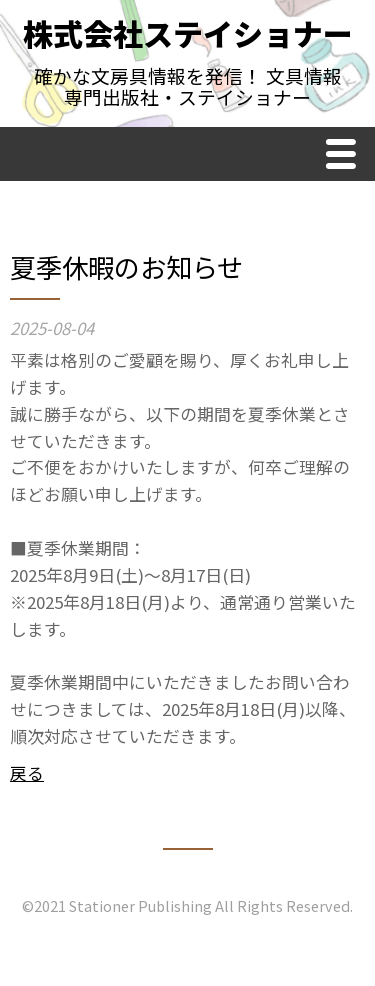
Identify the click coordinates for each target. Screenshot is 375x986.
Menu (346, 156)
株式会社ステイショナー (188, 33)
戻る (27, 773)
